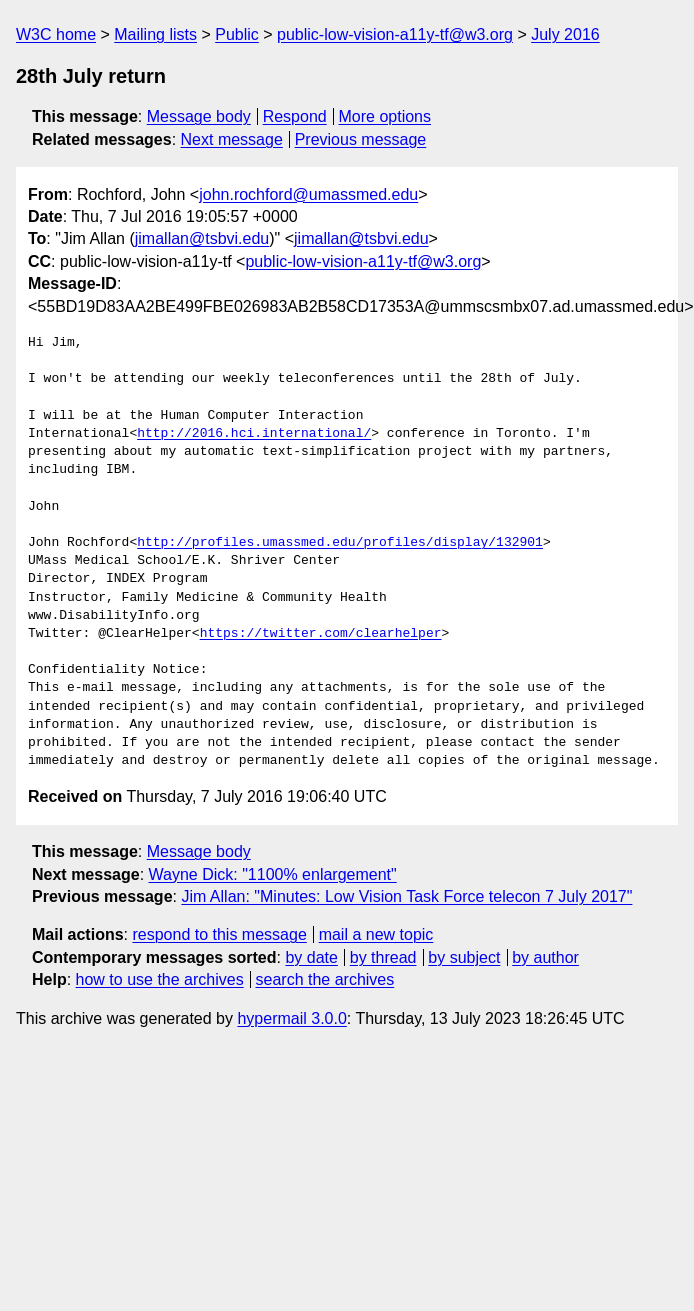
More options (385, 116)
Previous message (361, 139)
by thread (383, 957)
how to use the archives (160, 979)
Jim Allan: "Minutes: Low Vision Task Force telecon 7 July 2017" (406, 896)
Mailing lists (155, 34)
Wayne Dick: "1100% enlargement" (273, 874)
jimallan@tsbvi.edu (202, 238)
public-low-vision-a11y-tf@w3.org (395, 34)
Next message (232, 139)
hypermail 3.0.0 (291, 1018)
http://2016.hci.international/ (254, 434)
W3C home (56, 34)
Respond (295, 116)
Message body (199, 116)
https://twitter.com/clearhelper (321, 634)
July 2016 (565, 34)
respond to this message (219, 934)
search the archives (325, 979)
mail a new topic (376, 934)
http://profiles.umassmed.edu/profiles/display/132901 (340, 543)
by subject (464, 957)
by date (311, 957)
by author (545, 957)
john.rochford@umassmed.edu (308, 194)
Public (237, 34)
